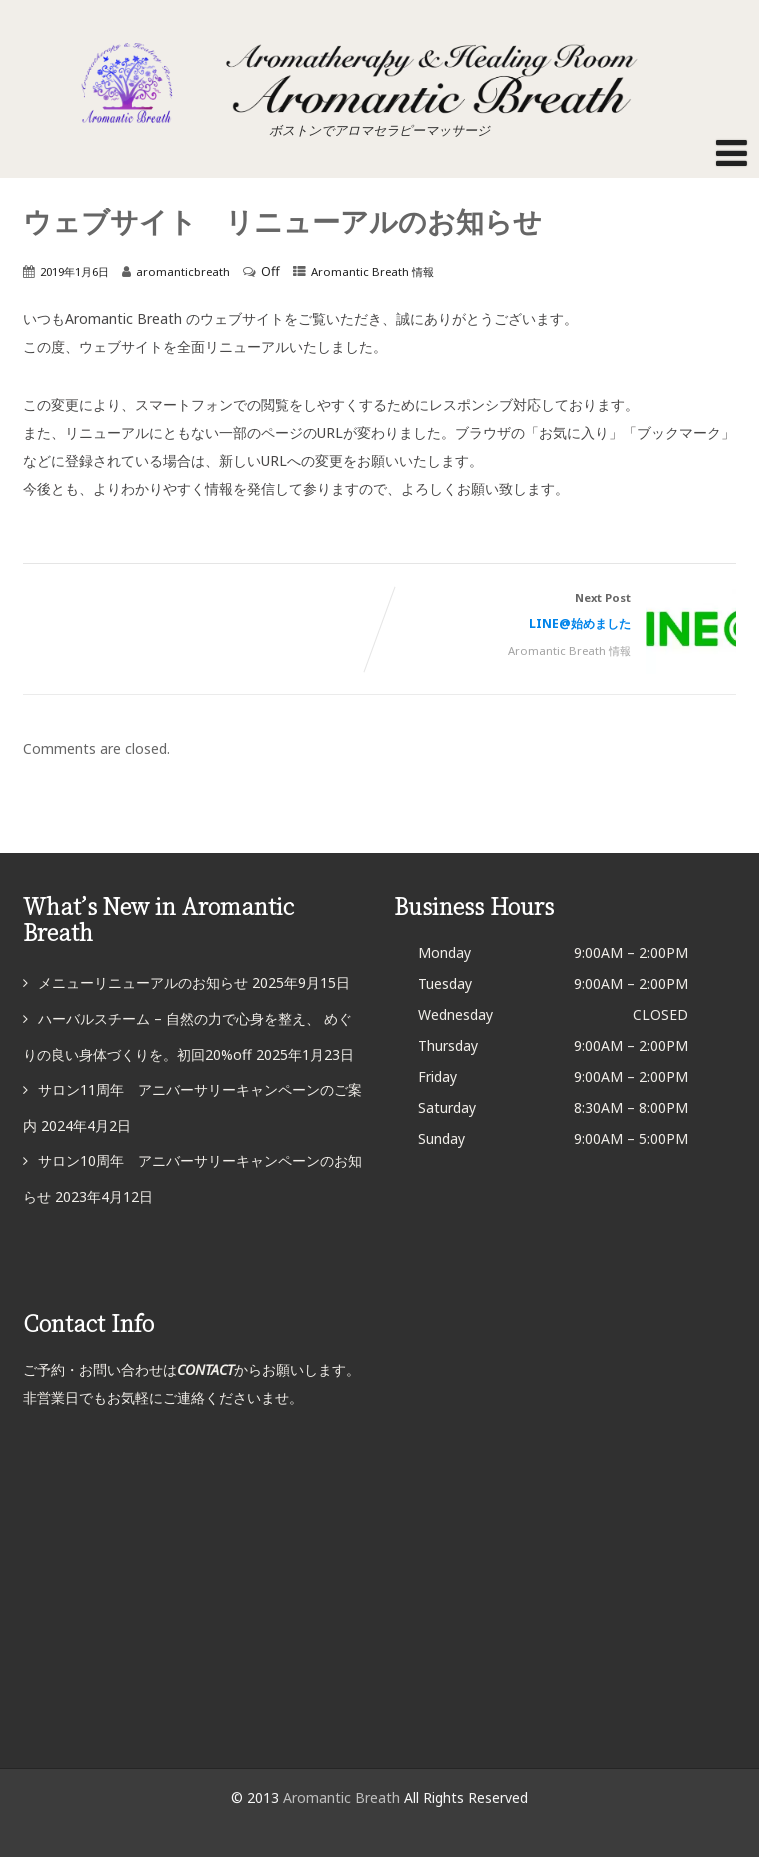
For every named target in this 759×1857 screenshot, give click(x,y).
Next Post (558, 613)
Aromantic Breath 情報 (372, 271)
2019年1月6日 (74, 271)
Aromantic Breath (343, 1797)
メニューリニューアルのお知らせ (143, 982)
